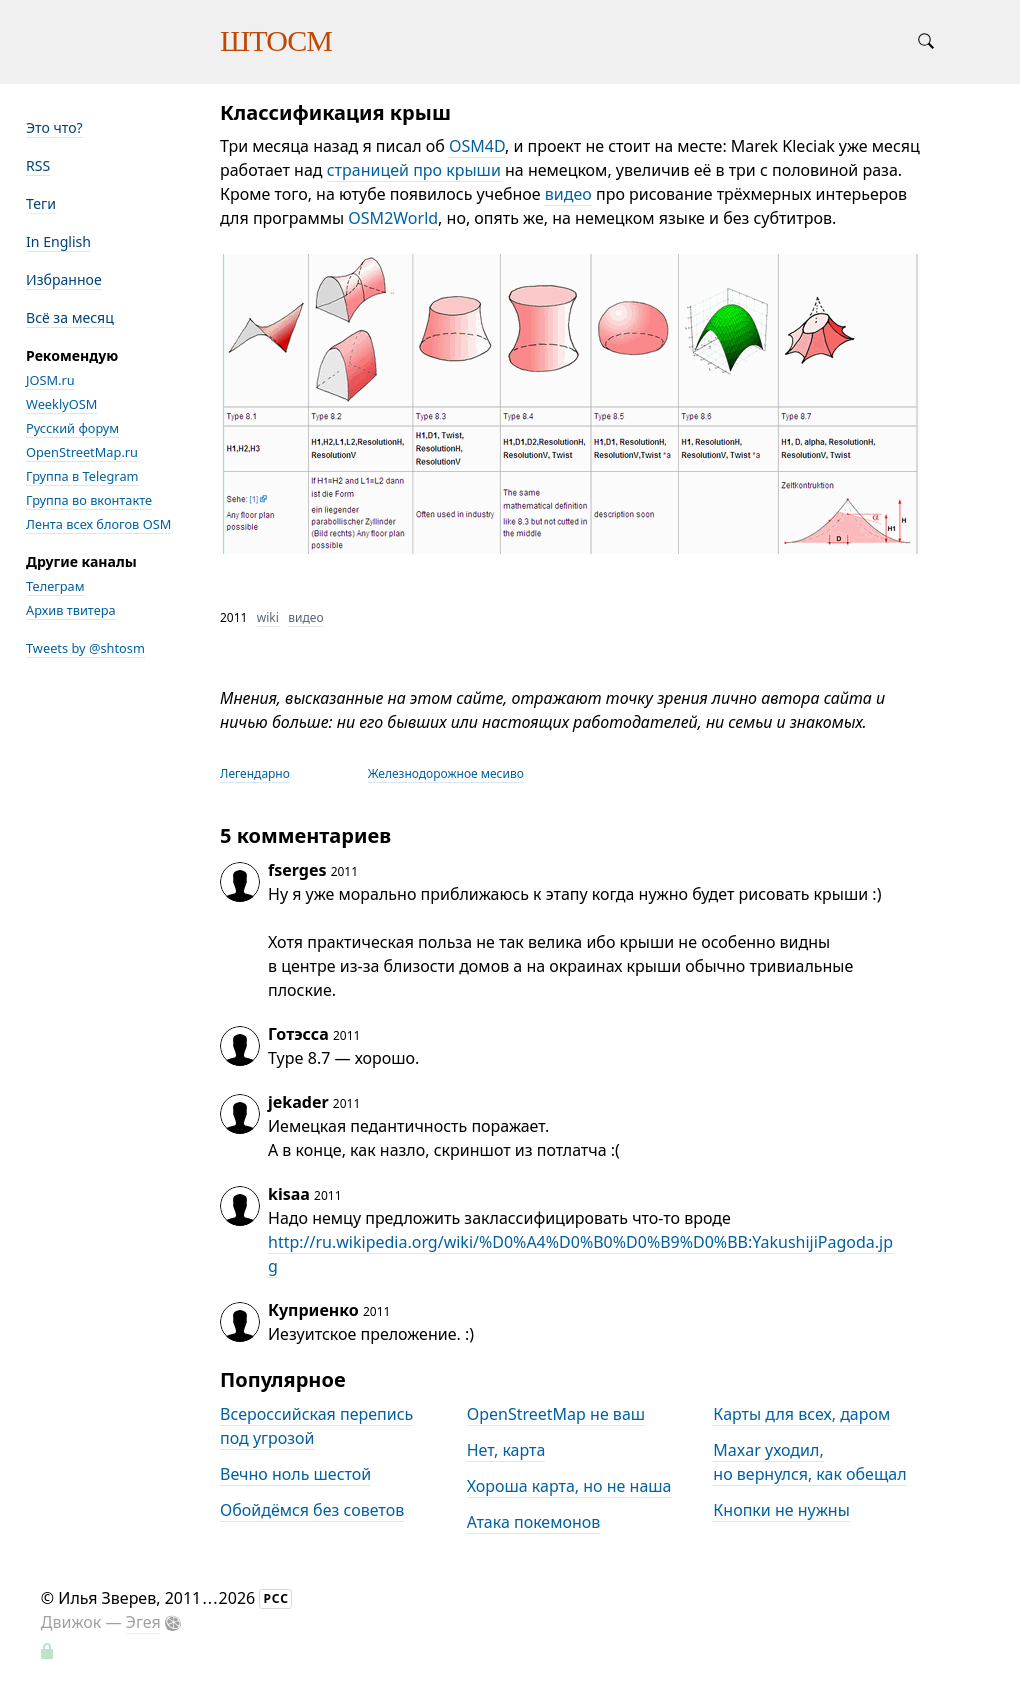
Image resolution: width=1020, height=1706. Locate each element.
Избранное (64, 279)
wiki (268, 617)
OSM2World (393, 218)
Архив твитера (71, 610)
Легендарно (255, 773)
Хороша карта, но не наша (569, 1486)
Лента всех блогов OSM (98, 524)
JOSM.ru (50, 380)
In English (58, 241)
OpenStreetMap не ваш (556, 1414)
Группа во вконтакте (89, 500)
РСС (276, 1598)
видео (568, 194)
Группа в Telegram (82, 476)
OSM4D (477, 146)
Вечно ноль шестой (295, 1474)
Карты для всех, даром (801, 1414)
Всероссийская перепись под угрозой (316, 1426)
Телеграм (55, 586)
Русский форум (72, 428)
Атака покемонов (534, 1522)
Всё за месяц (70, 317)
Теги (41, 203)
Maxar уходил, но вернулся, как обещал (809, 1462)
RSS (38, 165)
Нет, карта (506, 1450)
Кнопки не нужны (781, 1510)
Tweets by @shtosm (85, 648)
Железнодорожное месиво (446, 773)
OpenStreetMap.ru (82, 452)
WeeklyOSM (61, 404)
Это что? (54, 127)
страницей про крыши (414, 170)
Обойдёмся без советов (312, 1510)
